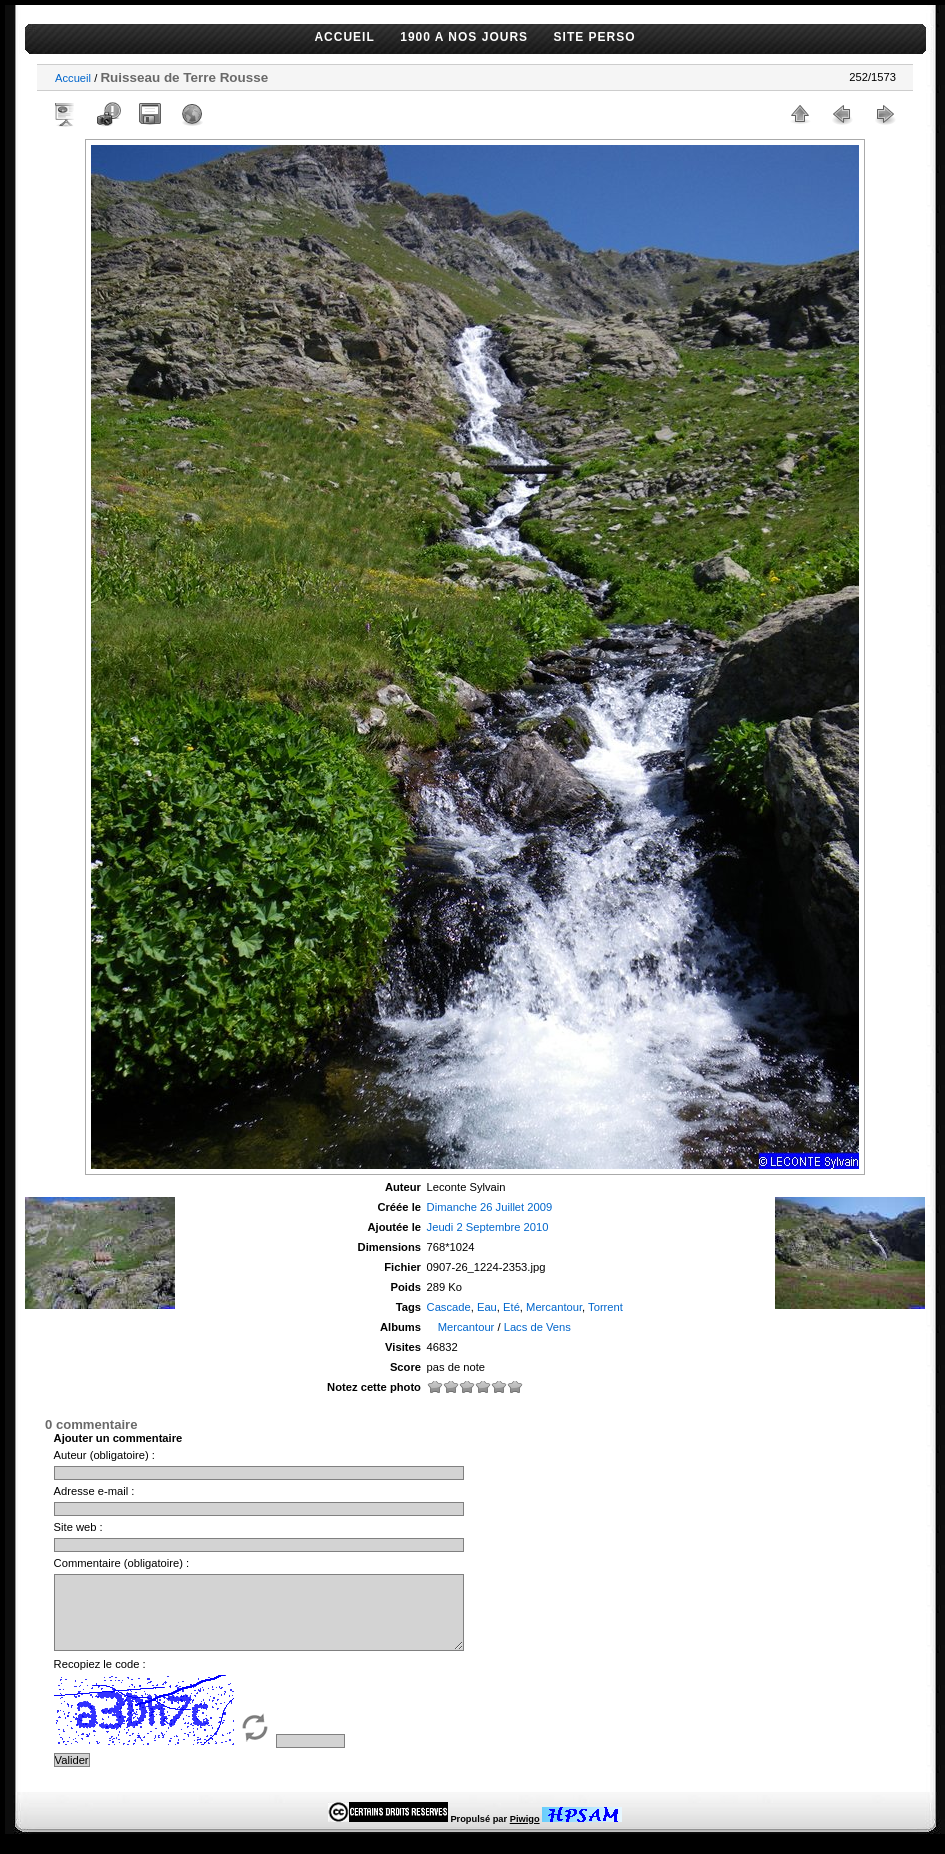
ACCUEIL (344, 37)
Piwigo (525, 1834)
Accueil (73, 78)
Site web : (78, 1527)
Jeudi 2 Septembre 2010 (488, 1227)
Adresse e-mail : (94, 1491)
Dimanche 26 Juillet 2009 (490, 1207)
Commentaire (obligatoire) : (122, 1563)
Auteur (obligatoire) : (104, 1455)
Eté (511, 1307)
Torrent (605, 1307)
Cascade (449, 1307)
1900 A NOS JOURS (464, 37)
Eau (487, 1307)
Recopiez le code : (100, 1679)
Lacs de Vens (537, 1327)
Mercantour (554, 1307)
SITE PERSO (595, 37)
